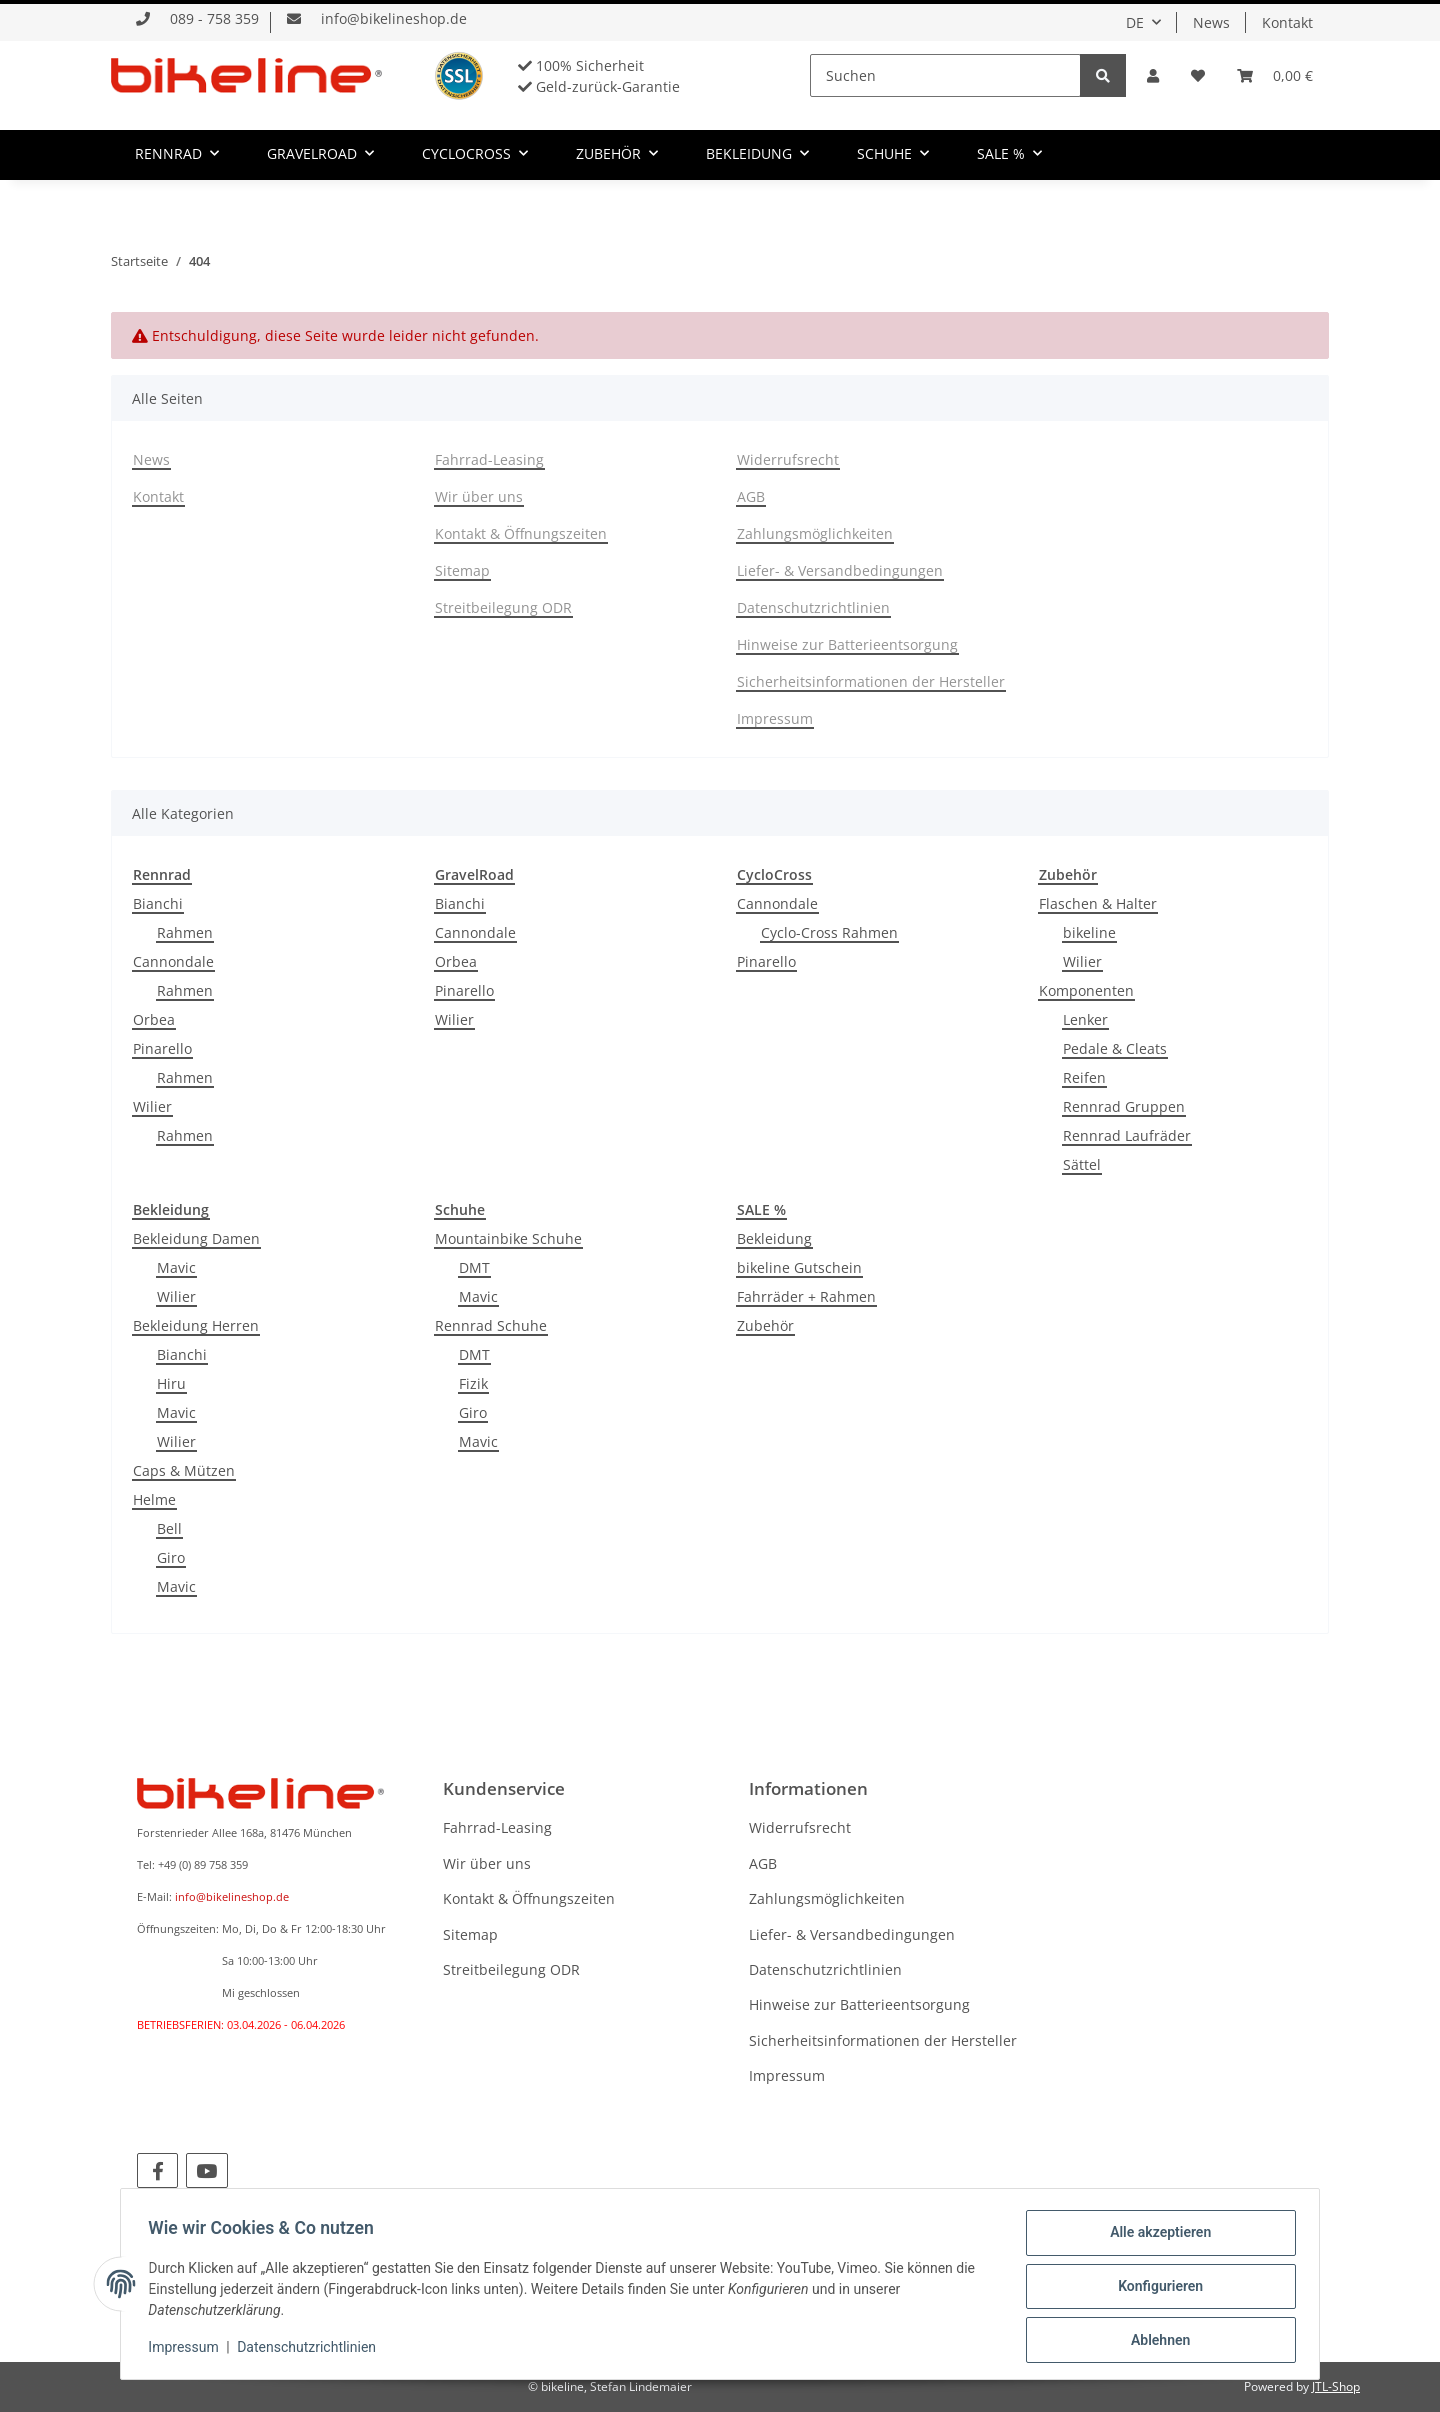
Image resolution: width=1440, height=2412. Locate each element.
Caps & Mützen (184, 1470)
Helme (154, 1499)
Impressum (775, 718)
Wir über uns (479, 496)
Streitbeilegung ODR (503, 607)
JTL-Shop (1336, 2386)
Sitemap (462, 570)
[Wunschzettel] (1198, 75)
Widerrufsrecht (788, 459)
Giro (171, 1557)
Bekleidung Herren (196, 1325)
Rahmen (185, 932)
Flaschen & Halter (1098, 903)
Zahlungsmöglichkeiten (815, 533)
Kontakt (1287, 22)
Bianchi (158, 903)
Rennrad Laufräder (1127, 1135)
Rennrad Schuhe (491, 1325)
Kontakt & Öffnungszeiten (521, 533)
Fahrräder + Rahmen (806, 1296)
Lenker (1085, 1019)
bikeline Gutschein (799, 1267)
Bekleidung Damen (196, 1238)
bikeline (1089, 932)
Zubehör (765, 1325)
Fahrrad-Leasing (489, 459)
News (1211, 22)
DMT (474, 1267)
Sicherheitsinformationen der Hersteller (871, 681)
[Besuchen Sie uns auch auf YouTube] (206, 2170)
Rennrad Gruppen (1124, 1106)
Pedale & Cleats (1115, 1048)
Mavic (176, 1267)
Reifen (1084, 1077)
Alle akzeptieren (1155, 2237)
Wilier (152, 1106)
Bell (169, 1528)
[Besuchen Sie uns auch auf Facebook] (157, 2170)
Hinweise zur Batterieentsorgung (847, 644)
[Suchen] (945, 75)
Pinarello (162, 1048)
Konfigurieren (1155, 2289)
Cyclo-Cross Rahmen (829, 932)
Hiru (171, 1383)
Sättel (1082, 1164)
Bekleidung (774, 1238)
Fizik (473, 1383)
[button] (1153, 75)
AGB (751, 496)
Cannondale (173, 961)
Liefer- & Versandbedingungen (840, 570)
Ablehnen (1155, 2341)
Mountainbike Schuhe (508, 1238)
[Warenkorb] (1275, 75)
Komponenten (1086, 990)
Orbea (154, 1019)
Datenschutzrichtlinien (813, 607)
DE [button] (1135, 22)
